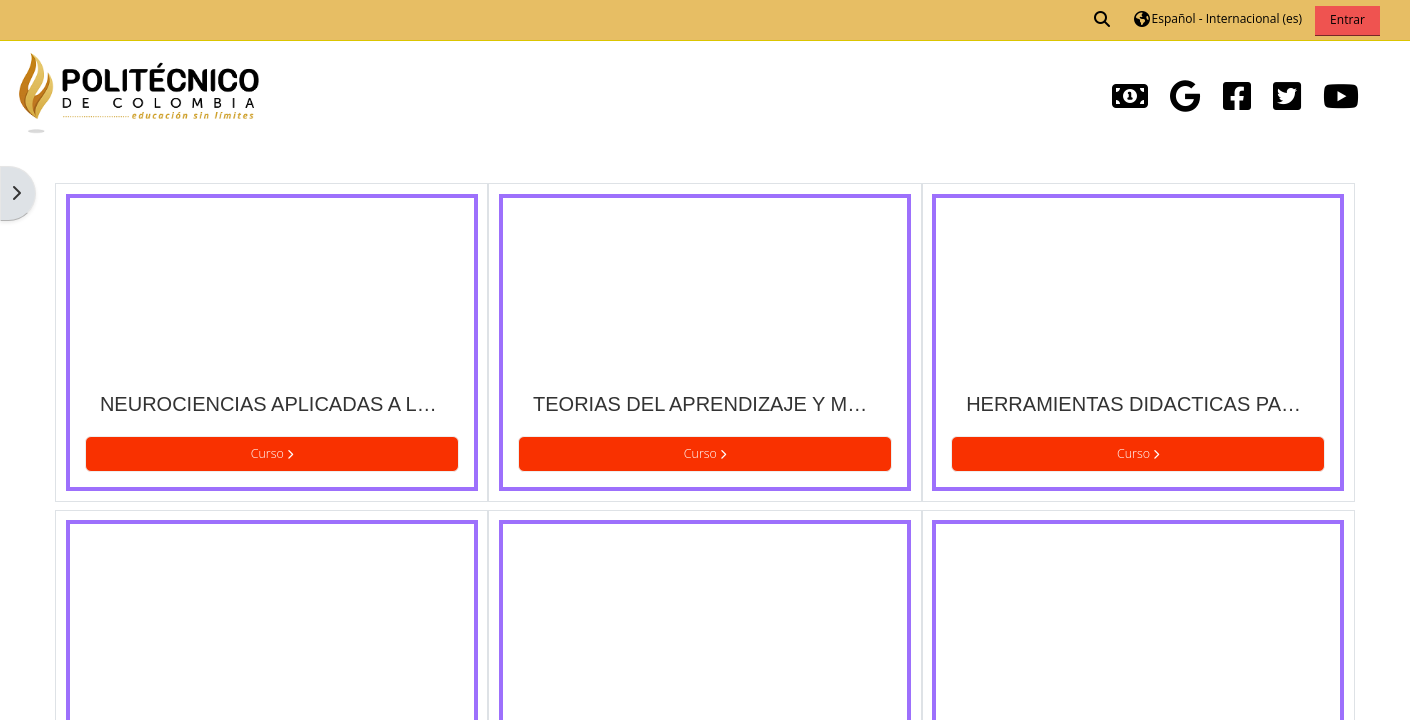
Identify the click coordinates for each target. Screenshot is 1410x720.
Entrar (1347, 19)
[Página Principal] (139, 90)
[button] (1103, 20)
